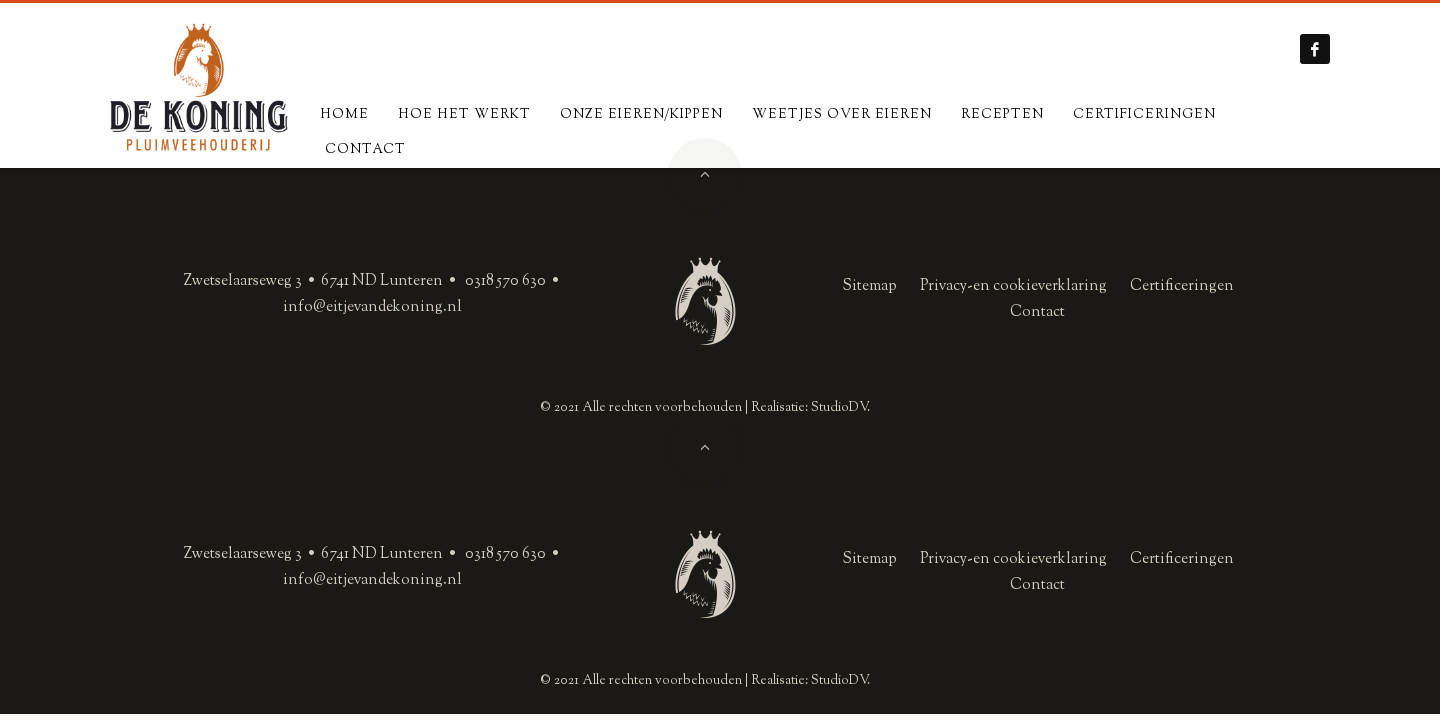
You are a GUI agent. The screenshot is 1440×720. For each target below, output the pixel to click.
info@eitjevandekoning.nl (372, 307)
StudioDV (839, 408)
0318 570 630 (505, 281)
